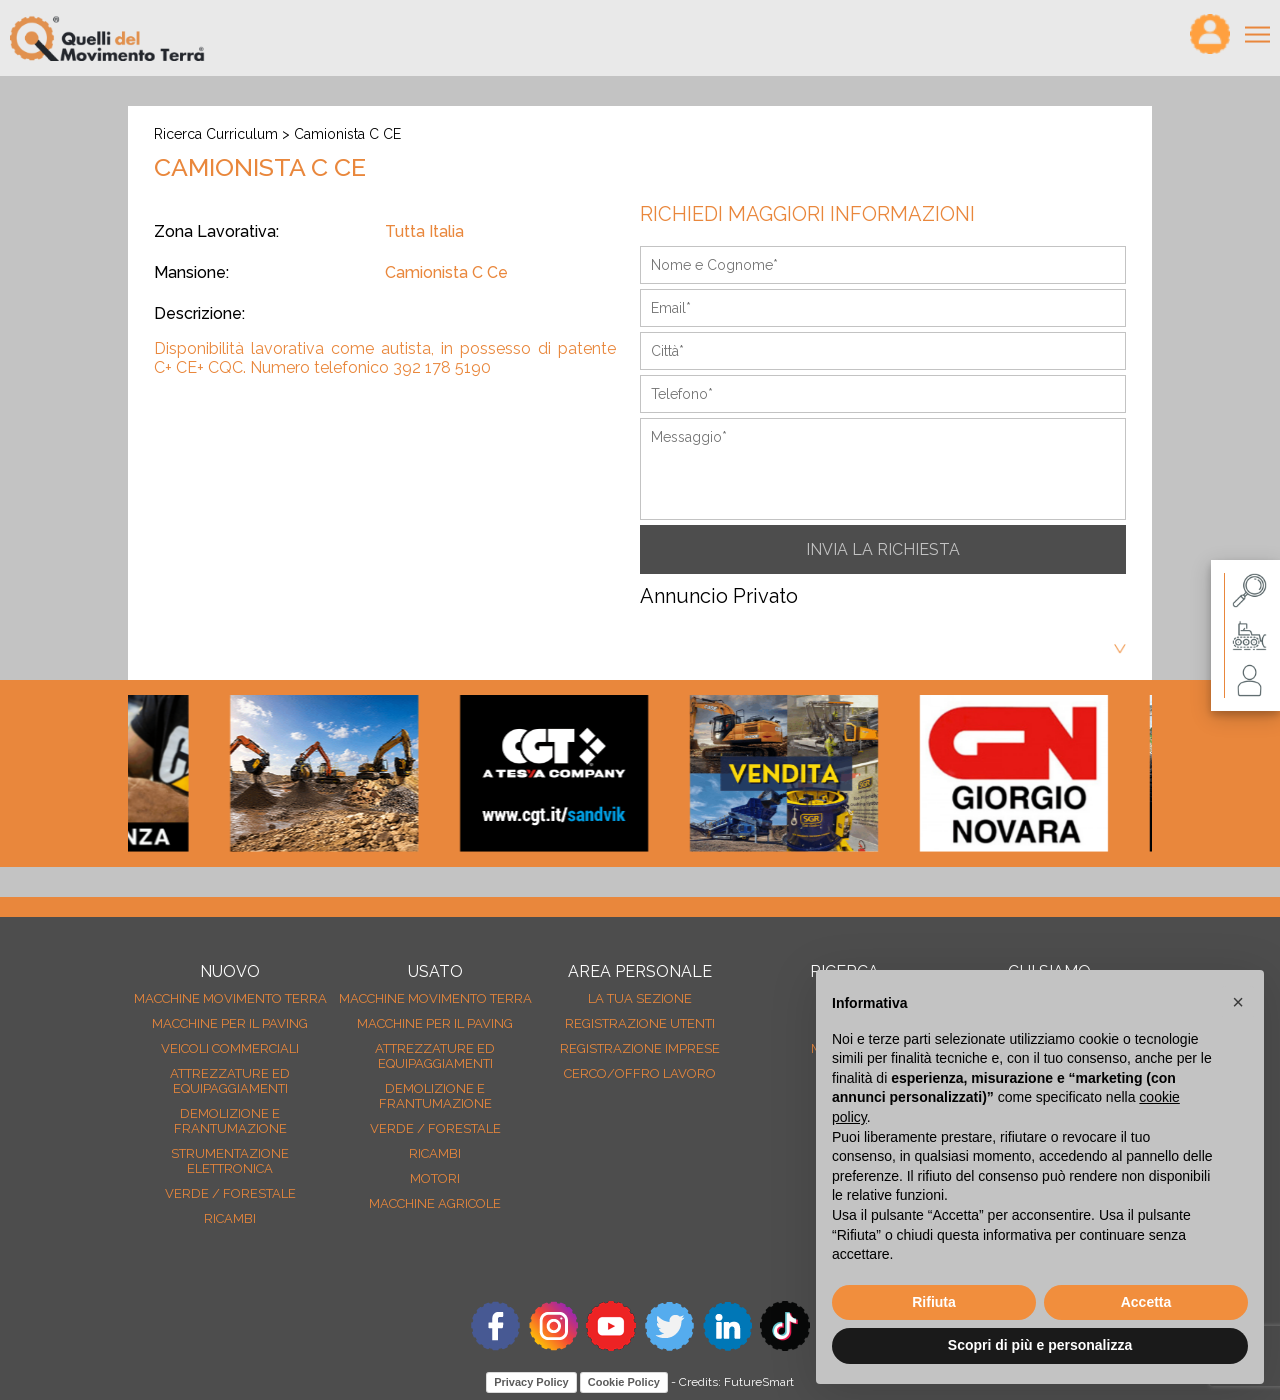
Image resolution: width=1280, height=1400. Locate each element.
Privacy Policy (531, 1382)
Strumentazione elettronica (230, 1161)
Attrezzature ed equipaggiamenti (230, 1081)
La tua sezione (640, 998)
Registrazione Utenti (640, 1023)
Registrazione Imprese (640, 1048)
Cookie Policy (624, 1382)
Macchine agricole (435, 1203)
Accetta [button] (1146, 1302)
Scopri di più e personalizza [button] (1040, 1345)
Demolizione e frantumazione (230, 1121)
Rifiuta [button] (934, 1302)
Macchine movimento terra (230, 998)
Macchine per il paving (230, 1023)
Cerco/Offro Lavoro (640, 1073)
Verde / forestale (230, 1193)
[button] (1238, 1002)
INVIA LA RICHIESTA (883, 549)
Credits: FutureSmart (736, 1382)
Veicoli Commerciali (230, 1048)
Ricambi (230, 1218)
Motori (435, 1178)
